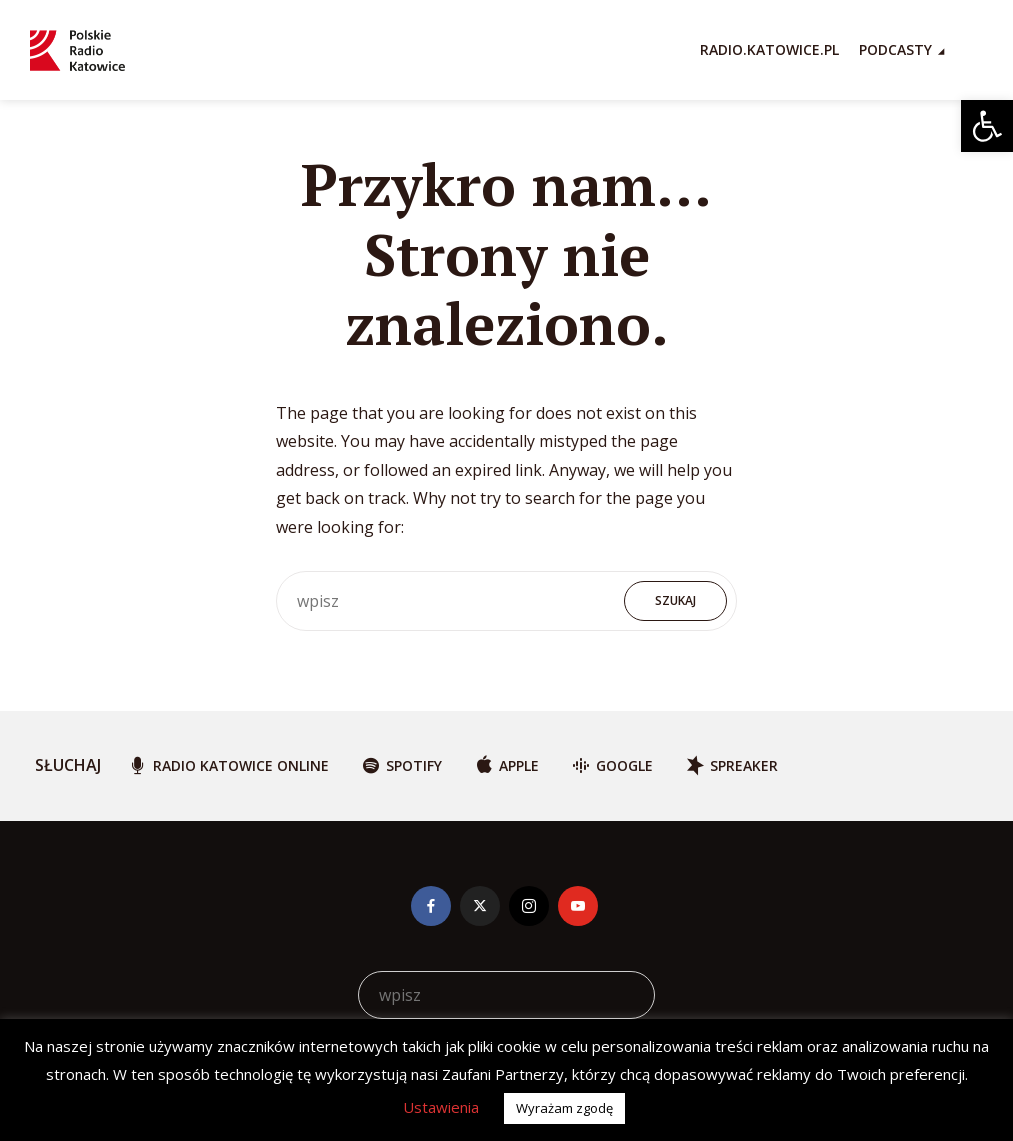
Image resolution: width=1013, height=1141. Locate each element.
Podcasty (895, 49)
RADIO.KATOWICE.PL (769, 49)
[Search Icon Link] (973, 50)
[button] (987, 126)
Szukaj (675, 600)
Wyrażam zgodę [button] (564, 1108)
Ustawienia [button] (441, 1107)
